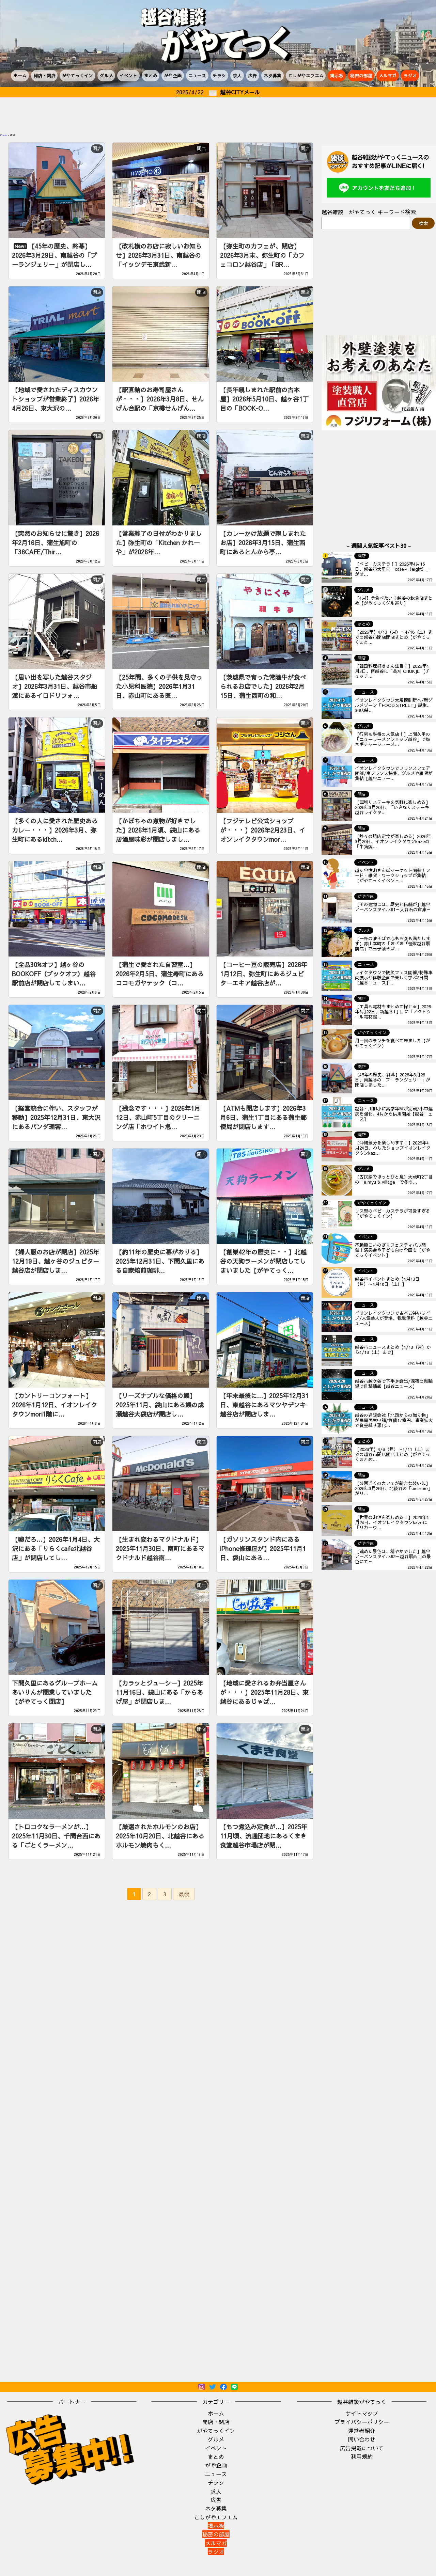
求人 (237, 75)
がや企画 (173, 75)
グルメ (106, 75)
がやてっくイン (77, 75)
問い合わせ (361, 2439)
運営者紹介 (361, 2430)
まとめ (150, 75)
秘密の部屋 (361, 75)
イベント (128, 75)
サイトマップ (361, 2413)
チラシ (219, 75)
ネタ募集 (272, 75)
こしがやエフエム (306, 75)
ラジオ (410, 75)
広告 (252, 75)
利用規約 (362, 2456)
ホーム (20, 75)
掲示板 (336, 75)
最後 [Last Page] (183, 1894)
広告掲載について (362, 2448)
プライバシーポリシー (361, 2421)
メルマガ (387, 75)
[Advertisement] (218, 116)
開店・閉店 (44, 75)
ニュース (197, 75)
